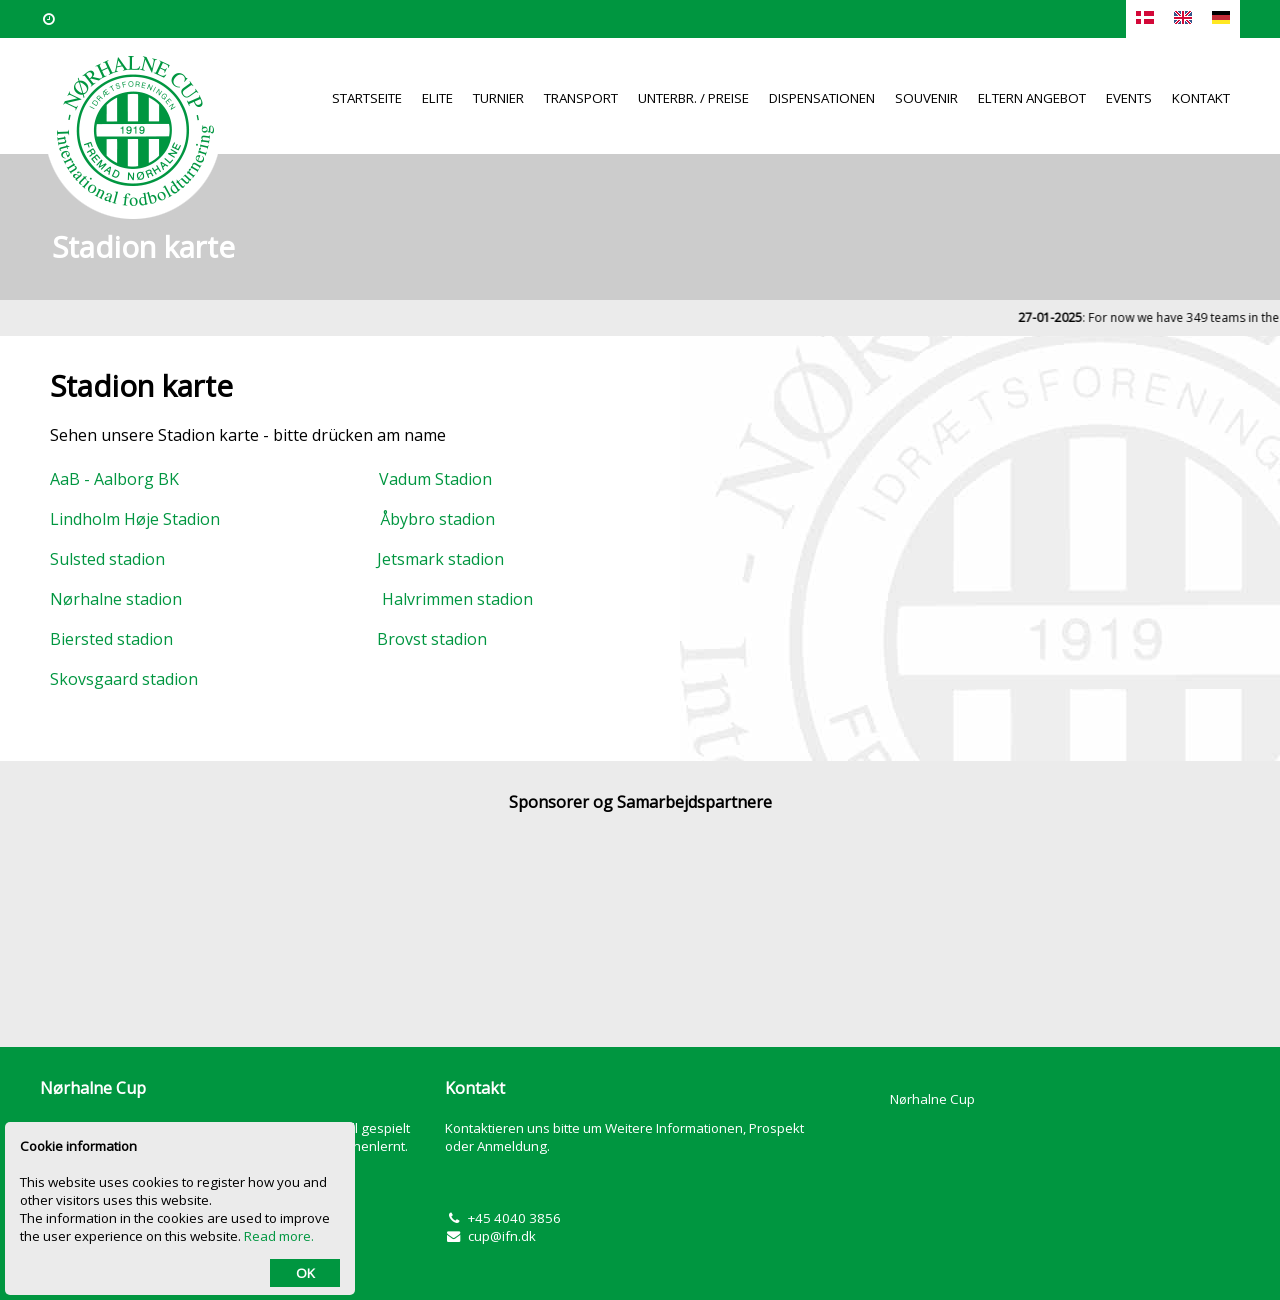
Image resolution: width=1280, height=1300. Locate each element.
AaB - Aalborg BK (122, 479)
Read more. (279, 1236)
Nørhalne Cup (932, 1099)
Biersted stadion (117, 639)
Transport (581, 98)
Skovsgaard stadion (124, 679)
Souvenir (926, 98)
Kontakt (1201, 98)
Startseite (367, 98)
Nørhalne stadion (116, 599)
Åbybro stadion (437, 519)
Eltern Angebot (1032, 98)
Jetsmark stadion (436, 559)
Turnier (498, 98)
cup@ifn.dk (502, 1236)
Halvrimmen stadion (457, 599)
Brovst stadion (426, 639)
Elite (437, 98)
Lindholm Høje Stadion (135, 519)
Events (1129, 98)
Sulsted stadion (111, 559)
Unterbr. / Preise (693, 98)
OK (305, 1273)
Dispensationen (822, 98)
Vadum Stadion (435, 479)
